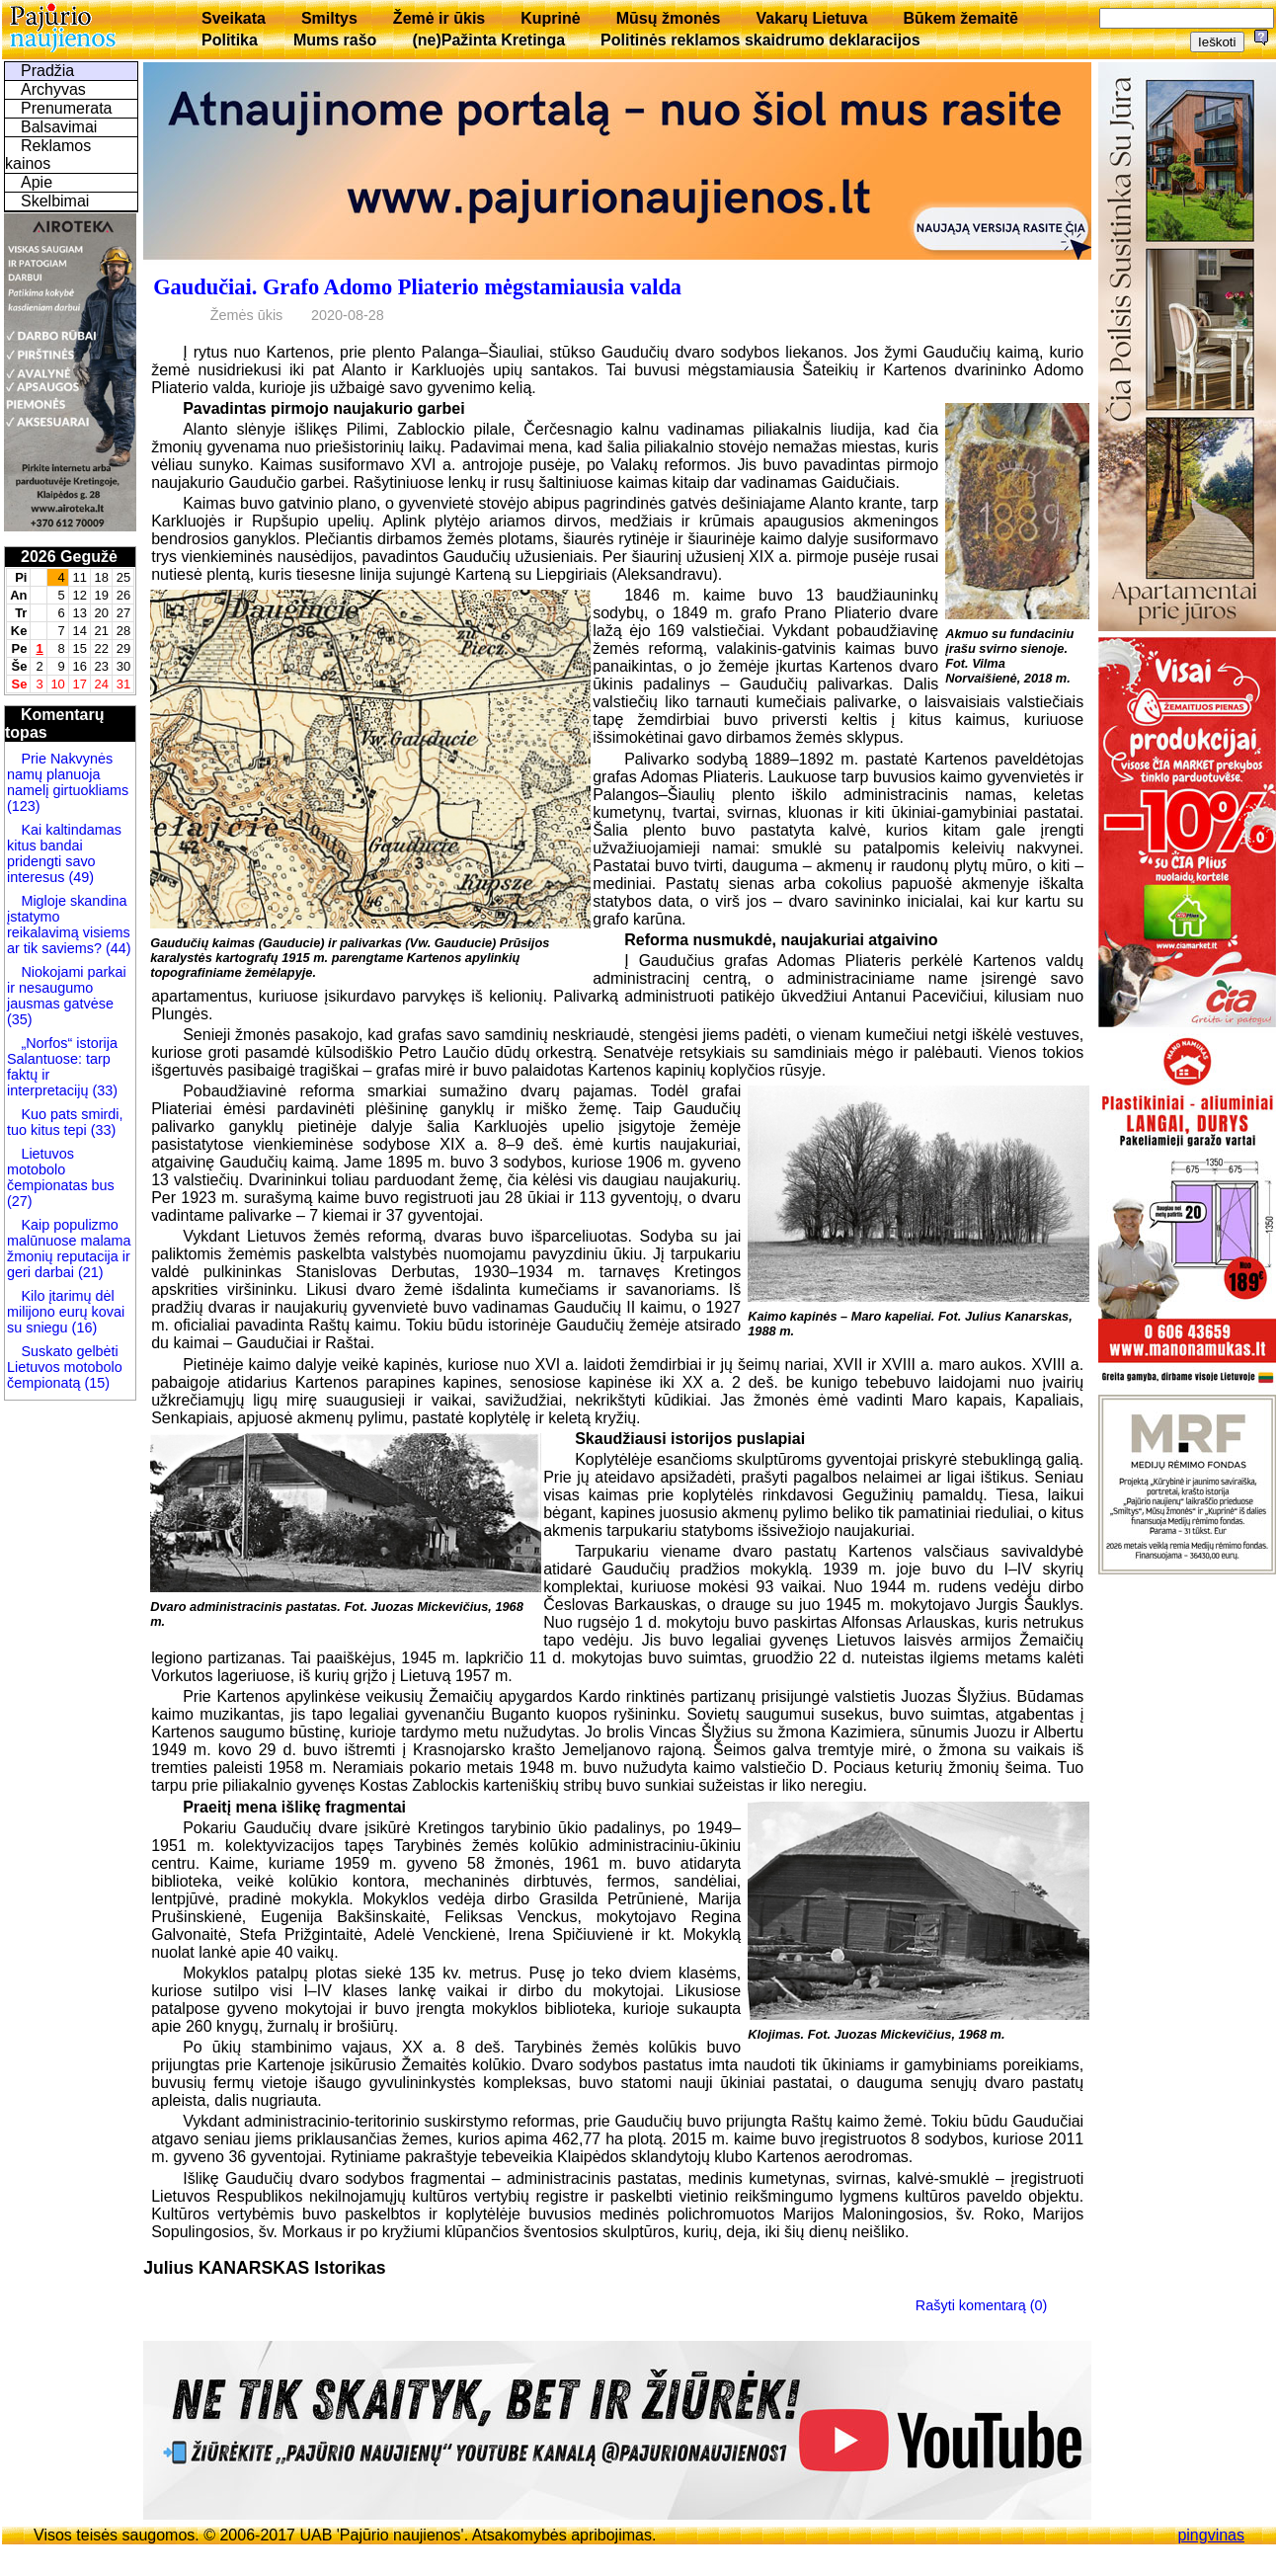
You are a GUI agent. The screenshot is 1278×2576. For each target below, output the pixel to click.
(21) (89, 1272)
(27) (20, 1201)
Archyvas (53, 89)
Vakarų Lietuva (811, 18)
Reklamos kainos (48, 154)
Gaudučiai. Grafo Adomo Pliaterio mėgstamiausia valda (417, 287)
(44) (116, 948)
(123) (23, 806)
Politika (229, 40)
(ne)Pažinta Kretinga (488, 40)
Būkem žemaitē (960, 18)
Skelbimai (55, 201)
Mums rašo (334, 40)
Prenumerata (67, 108)
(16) (83, 1327)
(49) (79, 877)
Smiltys (329, 18)
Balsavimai (59, 127)
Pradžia (47, 70)
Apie (36, 182)
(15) (95, 1383)
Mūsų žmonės (668, 18)
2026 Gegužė (69, 556)
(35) (20, 1019)
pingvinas (1210, 2535)
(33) (105, 1090)
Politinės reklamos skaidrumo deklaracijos (760, 40)
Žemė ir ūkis (439, 18)
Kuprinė (550, 18)
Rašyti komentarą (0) (982, 2305)
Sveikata (233, 18)
